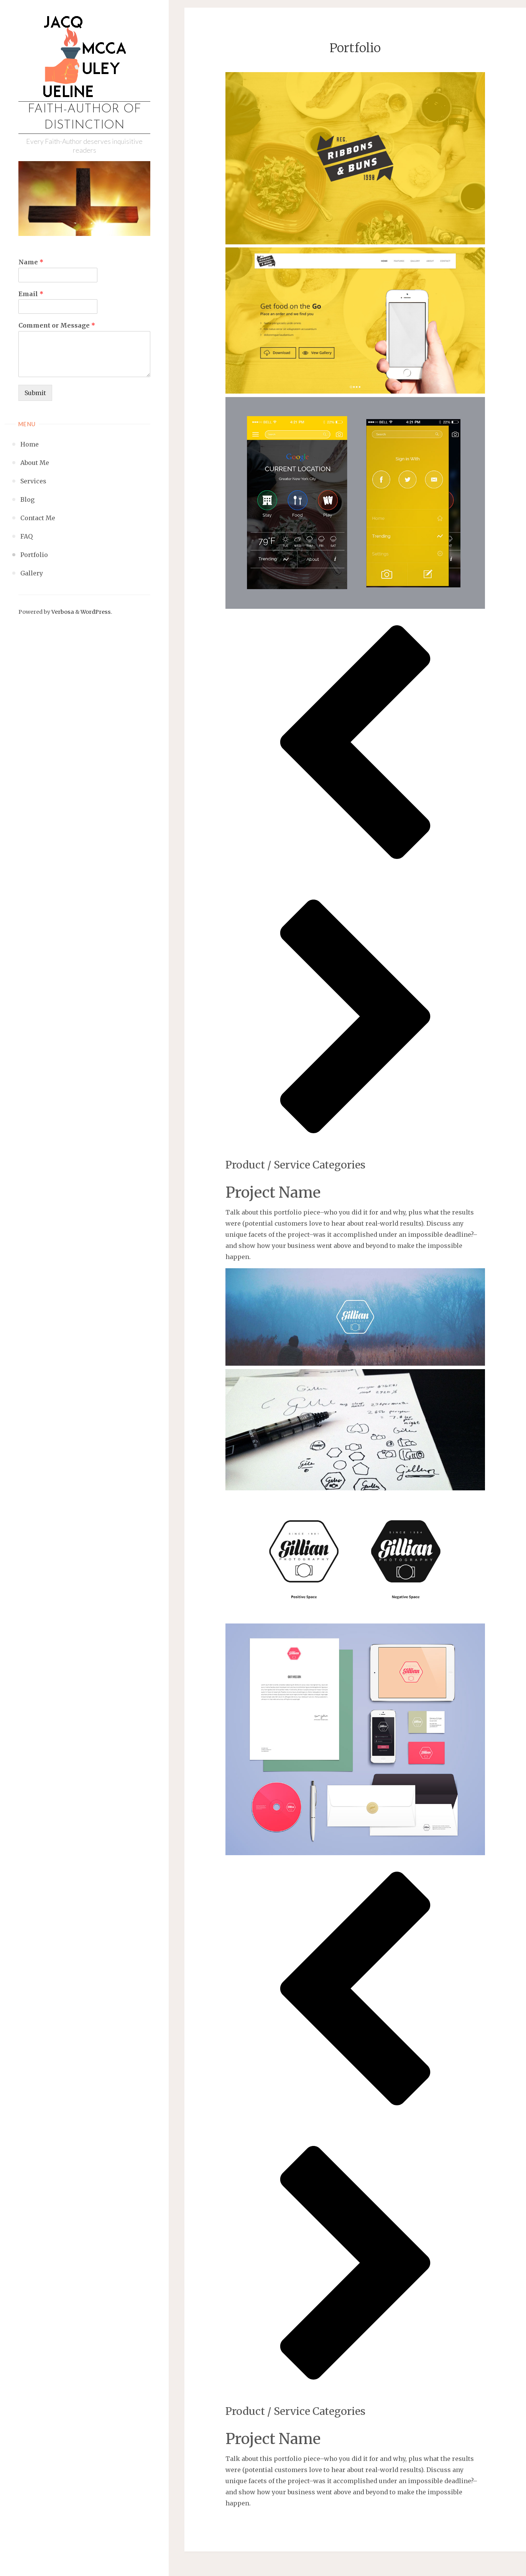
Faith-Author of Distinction (84, 117)
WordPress (96, 611)
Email (30, 294)
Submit (35, 393)
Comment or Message (56, 325)
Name (30, 262)
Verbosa (62, 611)
